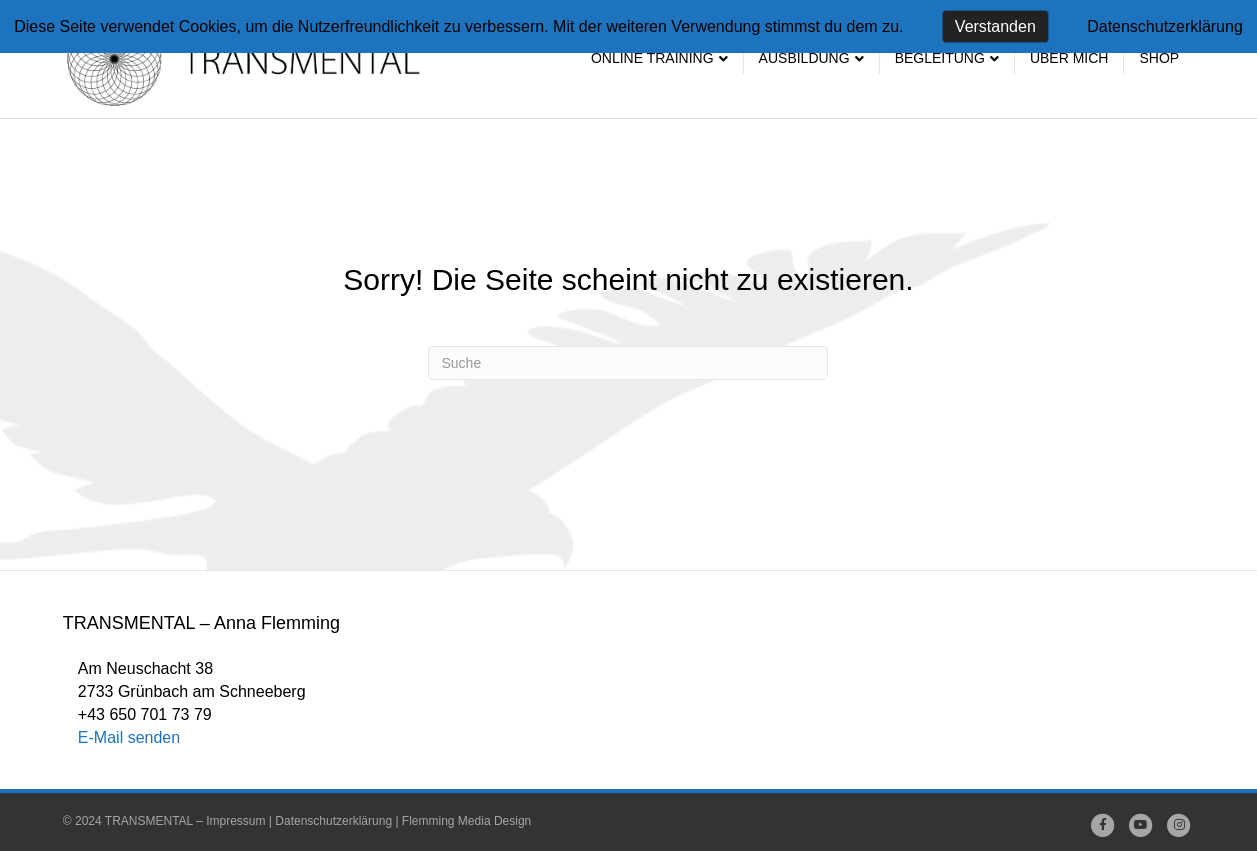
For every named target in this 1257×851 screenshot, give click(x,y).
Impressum (235, 821)
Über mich (1069, 58)
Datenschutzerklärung (333, 821)
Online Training (652, 58)
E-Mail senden (129, 737)
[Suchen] (628, 363)
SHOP (1159, 58)
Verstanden (995, 26)
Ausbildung (804, 58)
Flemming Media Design (466, 821)
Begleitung (940, 58)
